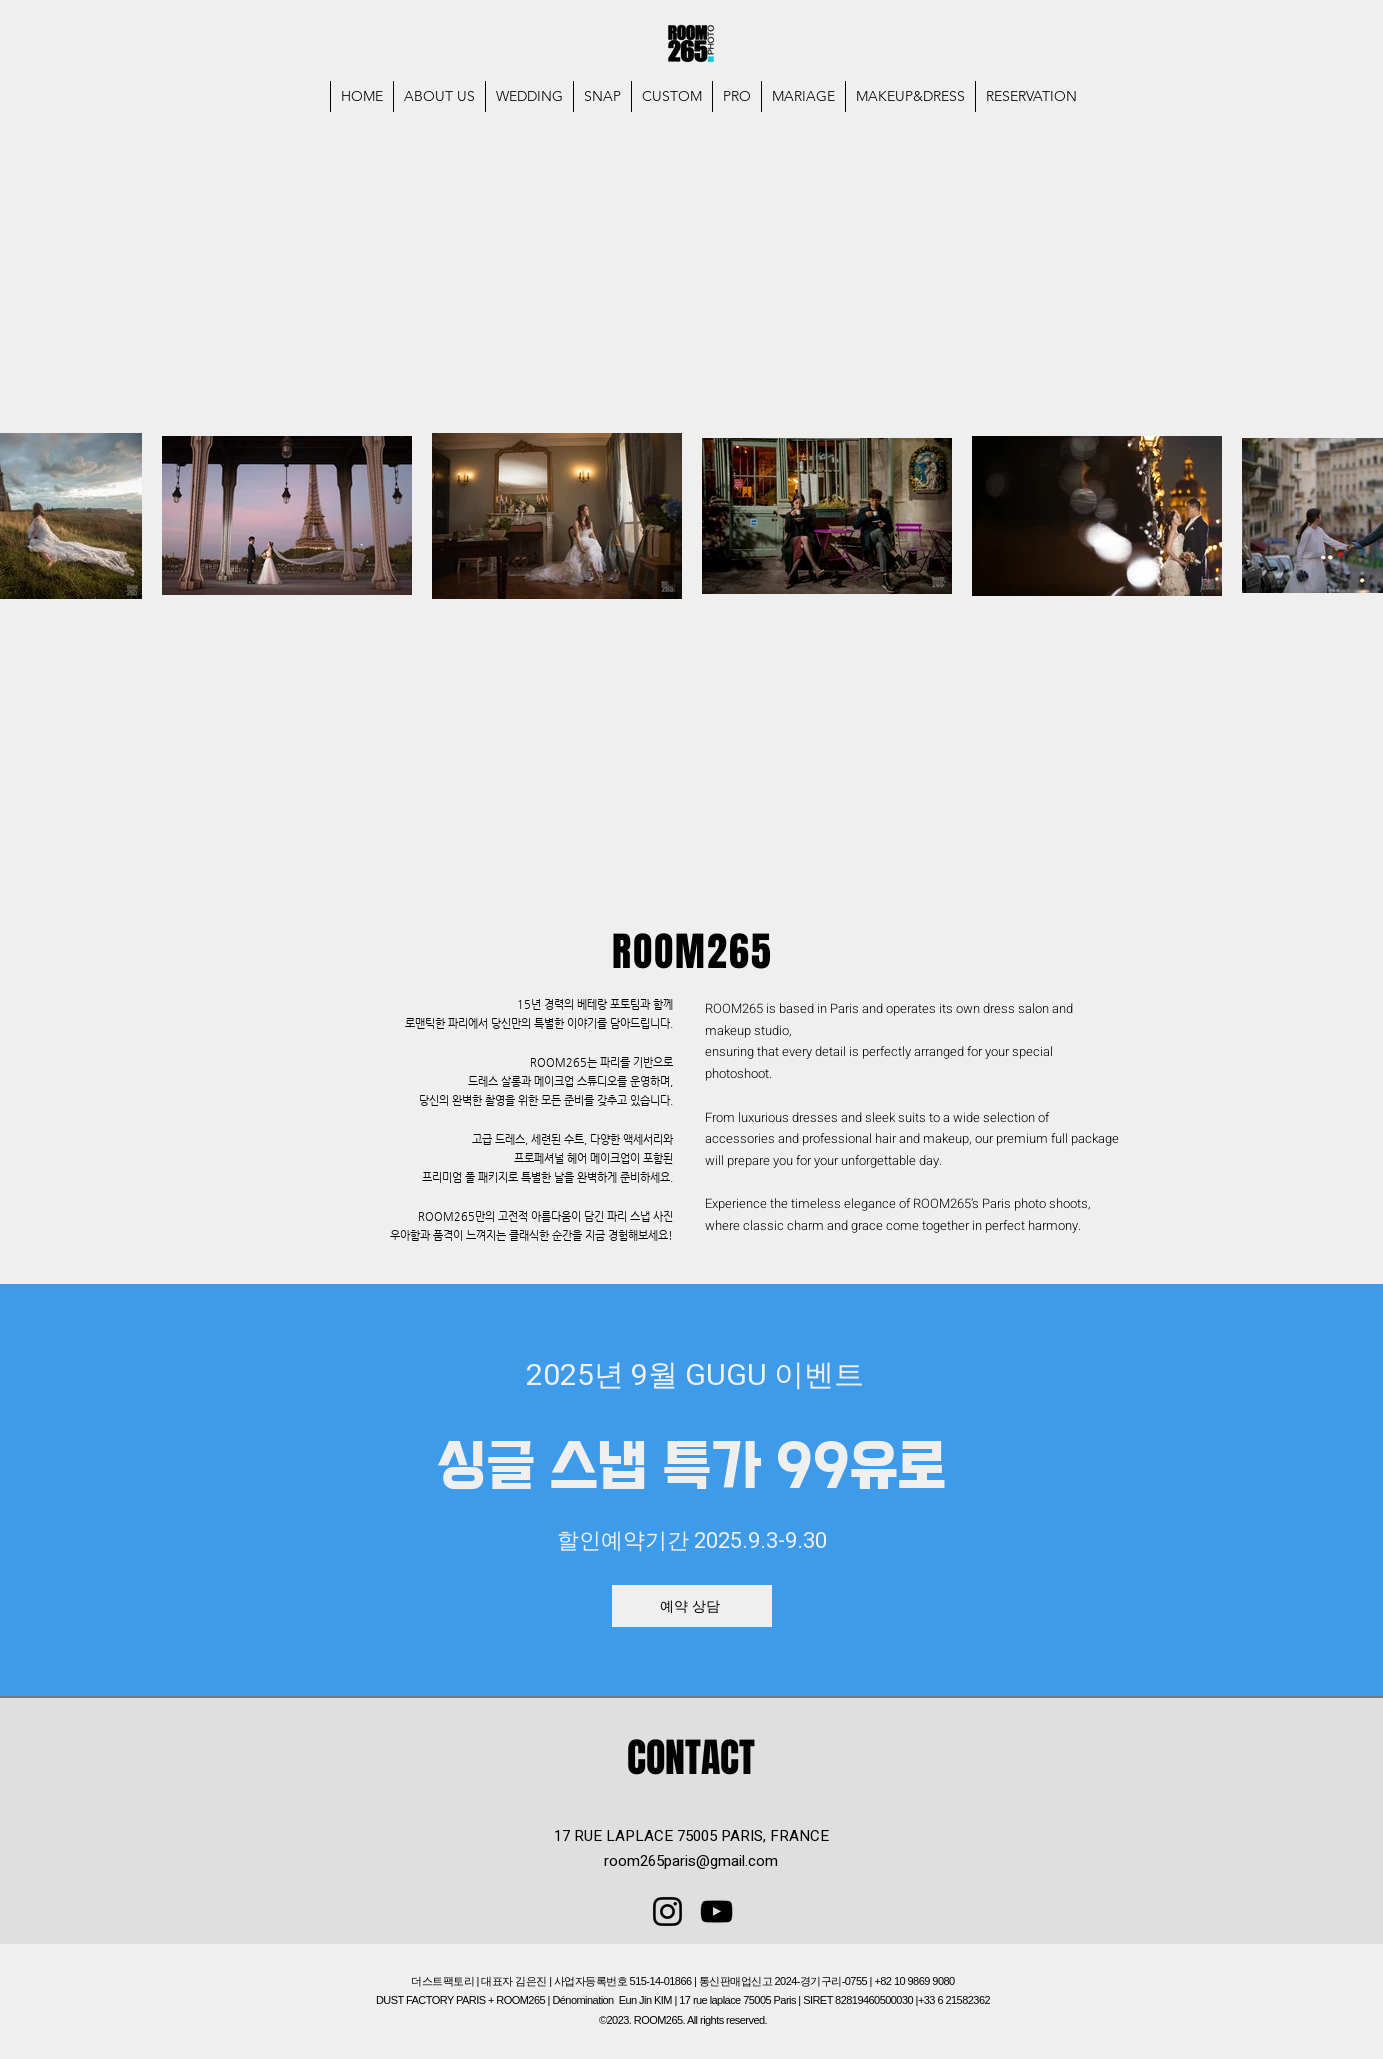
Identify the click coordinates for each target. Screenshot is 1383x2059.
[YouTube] (716, 1911)
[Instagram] (667, 1911)
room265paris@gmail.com (691, 1861)
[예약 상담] (692, 1606)
